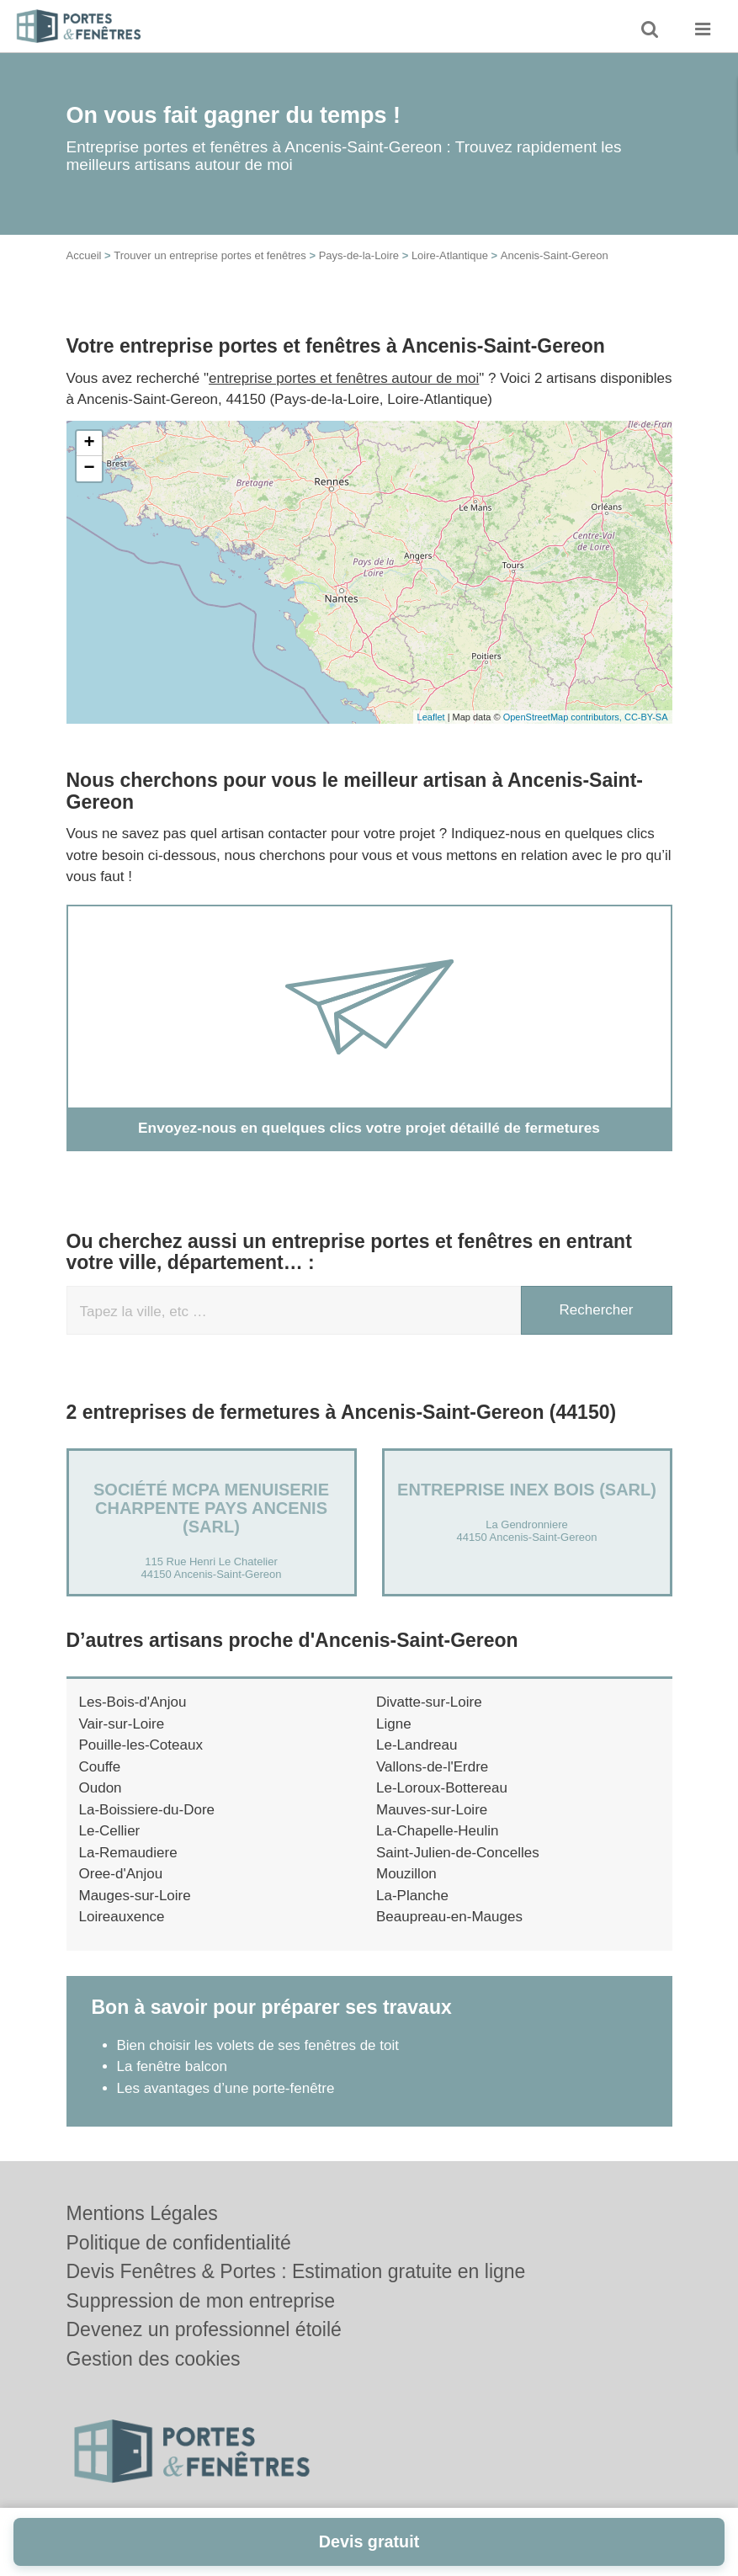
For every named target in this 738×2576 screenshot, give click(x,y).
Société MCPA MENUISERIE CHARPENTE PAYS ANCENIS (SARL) (211, 1508)
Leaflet (431, 717)
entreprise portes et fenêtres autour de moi (344, 378)
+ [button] (88, 443)
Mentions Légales (142, 2213)
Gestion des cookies (153, 2359)
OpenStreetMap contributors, (563, 717)
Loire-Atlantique (449, 255)
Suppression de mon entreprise (201, 2301)
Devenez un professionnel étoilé (204, 2329)
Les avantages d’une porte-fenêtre (226, 2087)
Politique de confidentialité (178, 2243)
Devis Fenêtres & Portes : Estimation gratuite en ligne (296, 2271)
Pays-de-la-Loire (359, 255)
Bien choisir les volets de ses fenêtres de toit (258, 2045)
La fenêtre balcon (172, 2066)
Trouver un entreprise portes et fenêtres (210, 255)
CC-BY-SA (646, 717)
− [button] (88, 468)
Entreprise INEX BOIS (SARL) (526, 1489)
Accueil (84, 255)
